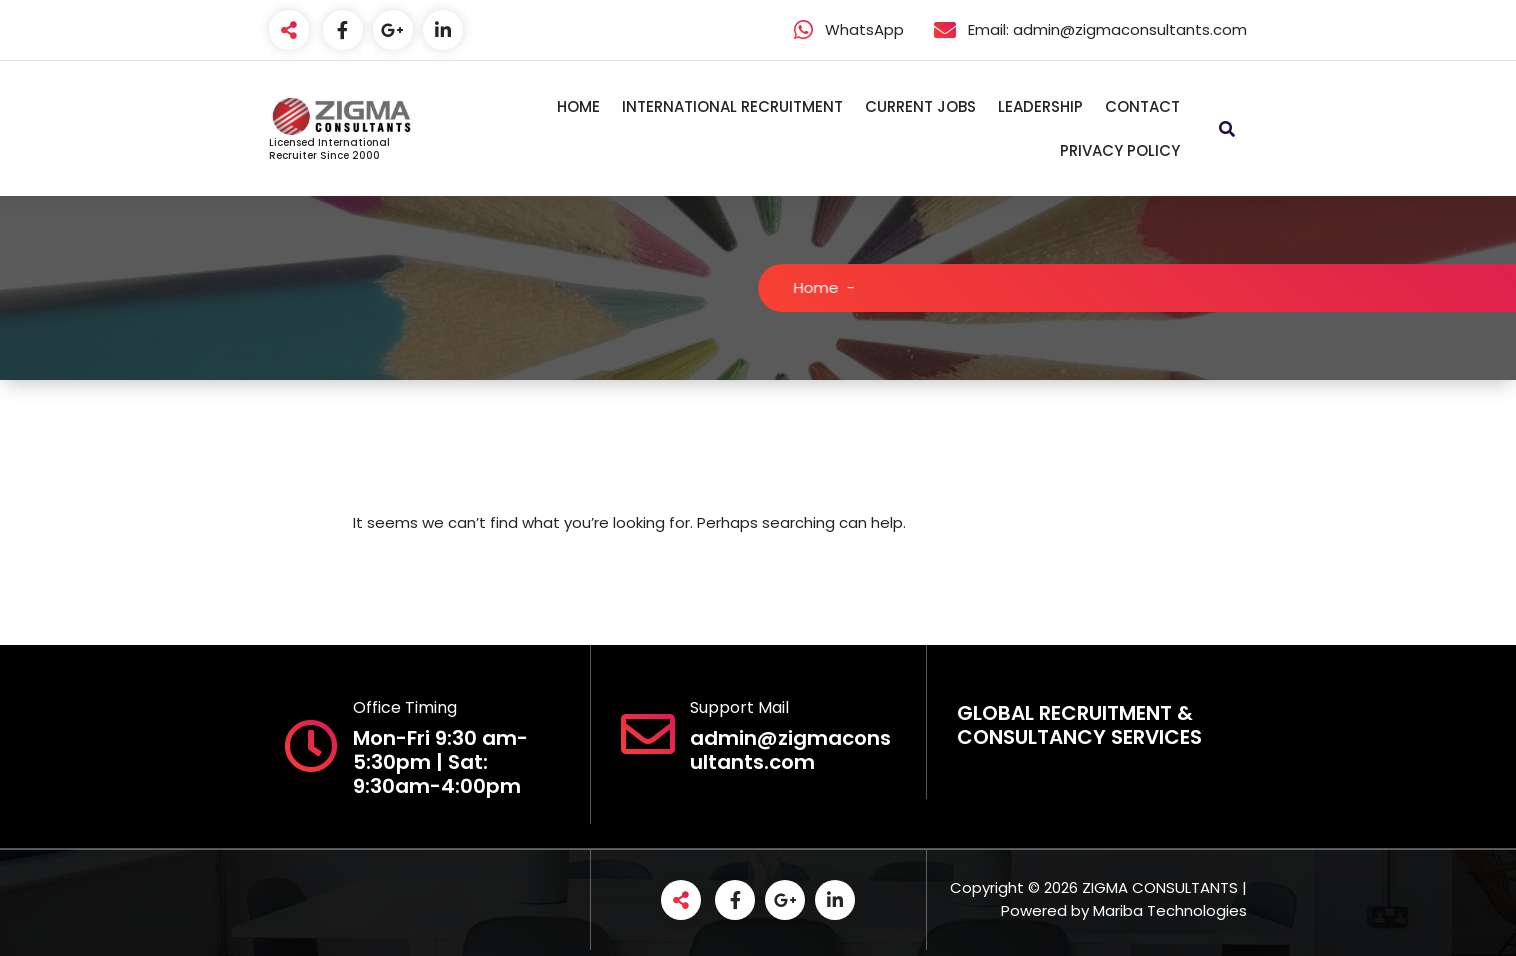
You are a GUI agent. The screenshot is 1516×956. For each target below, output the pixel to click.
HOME (578, 106)
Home (821, 287)
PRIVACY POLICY (1120, 150)
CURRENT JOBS (920, 106)
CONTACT (1142, 106)
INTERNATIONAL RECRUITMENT (732, 106)
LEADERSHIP (1040, 106)
